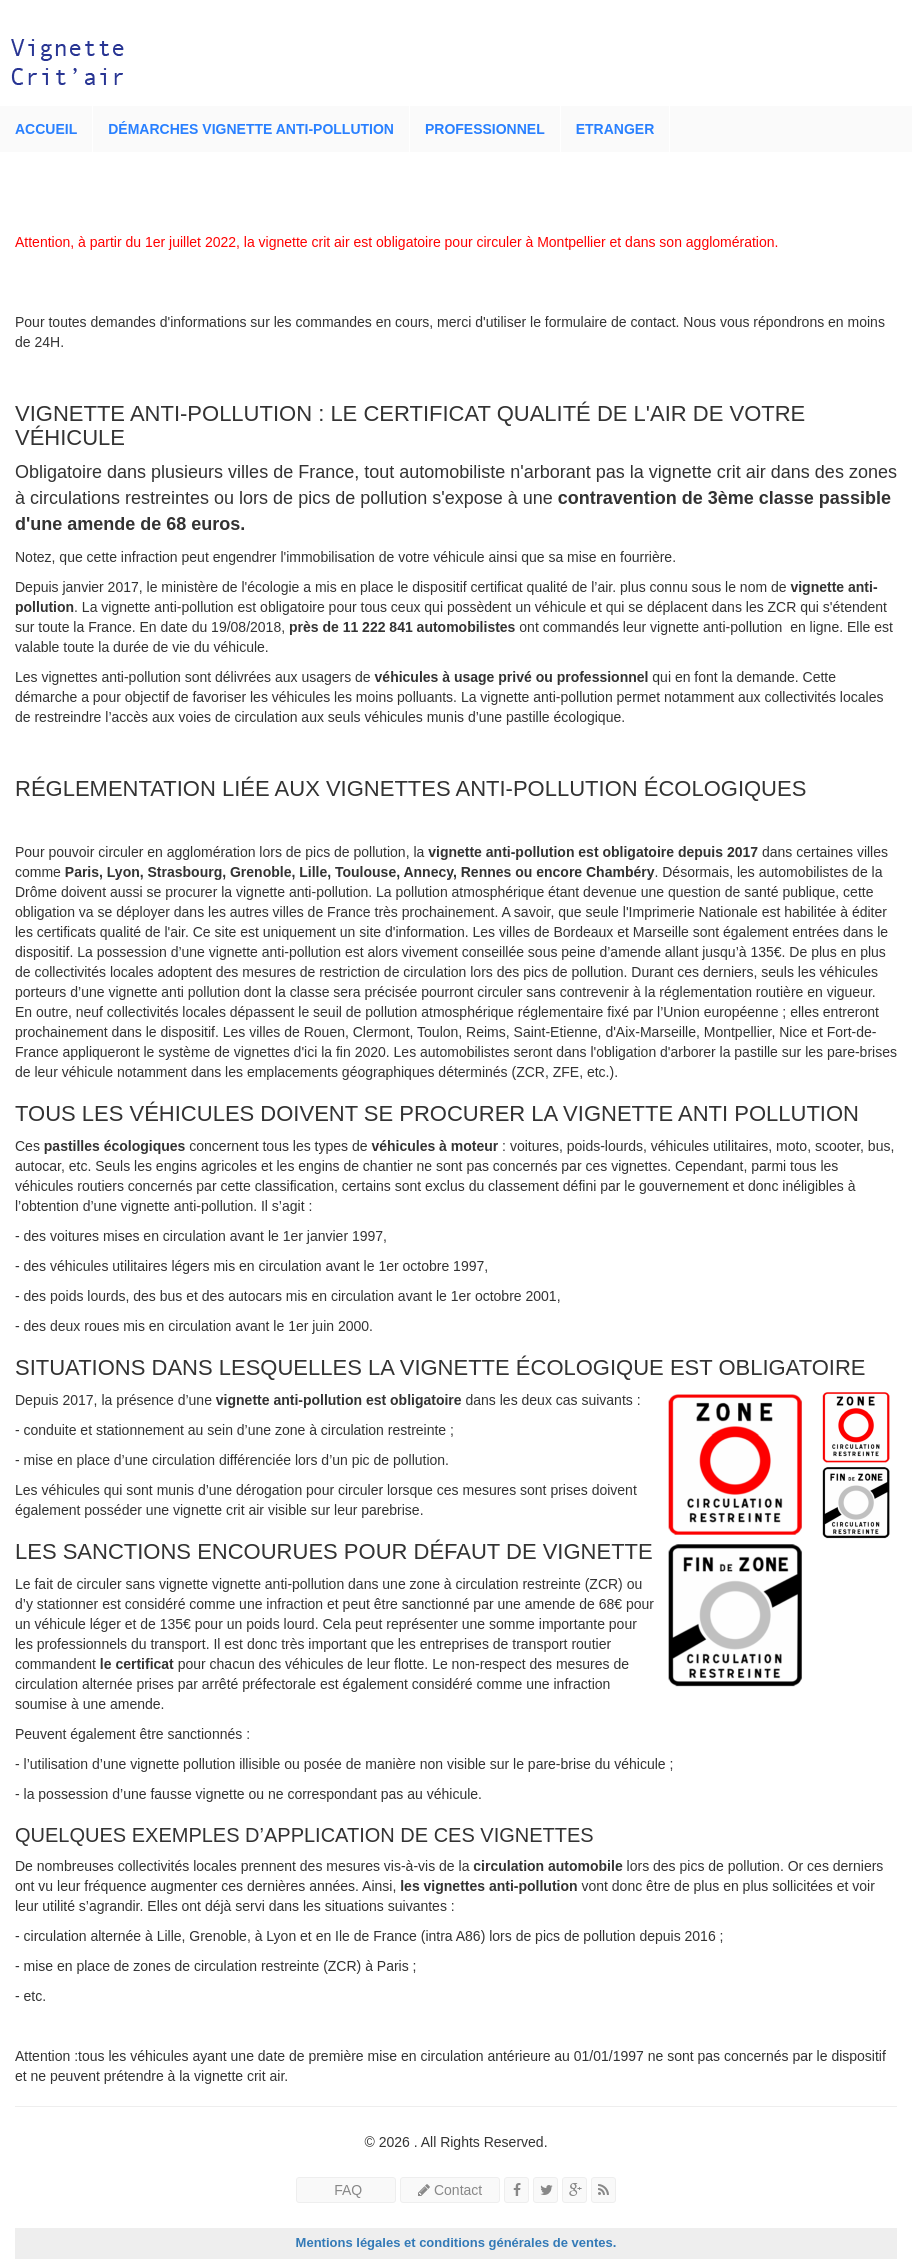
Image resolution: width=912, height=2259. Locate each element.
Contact (450, 2190)
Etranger (615, 129)
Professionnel (485, 129)
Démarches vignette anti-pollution (251, 129)
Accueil (46, 129)
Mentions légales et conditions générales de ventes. (456, 2242)
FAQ (346, 2190)
